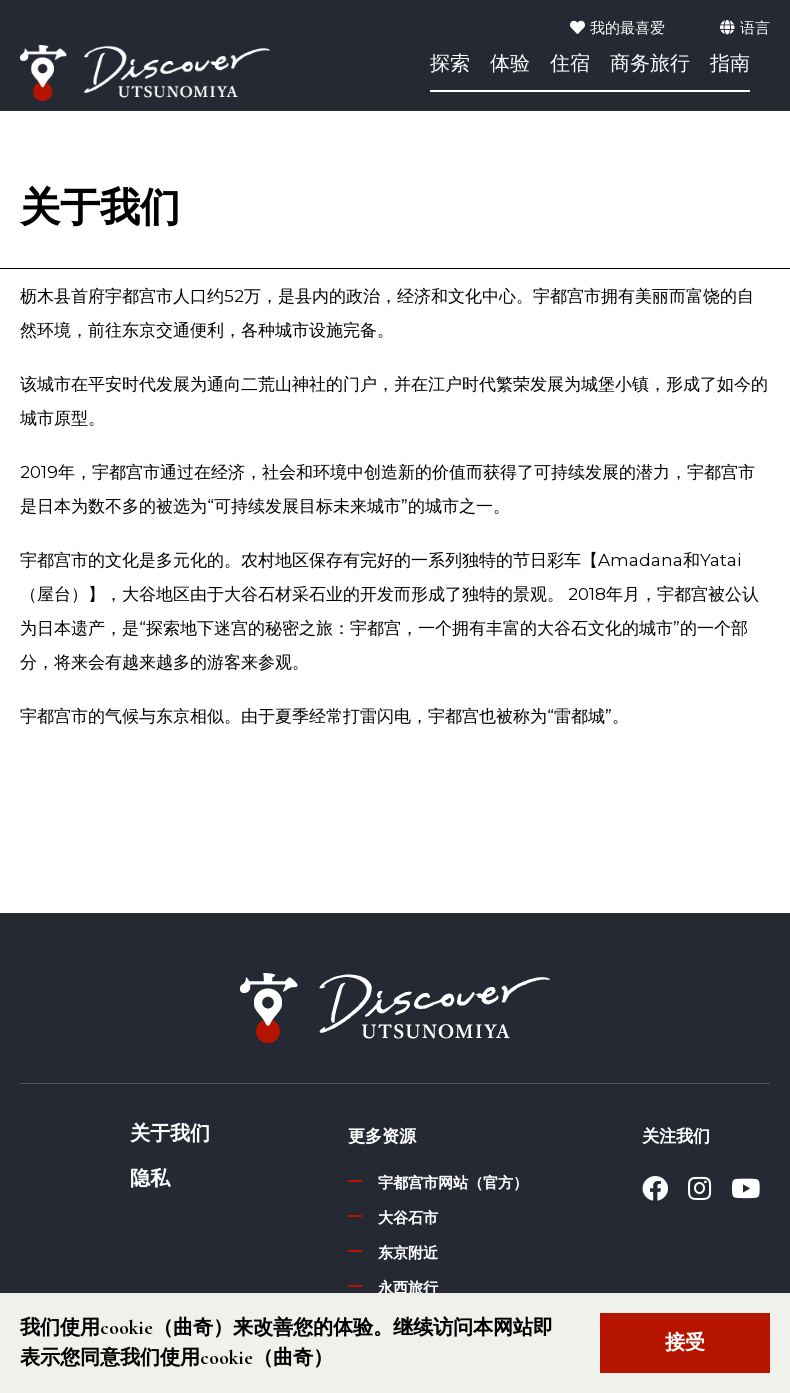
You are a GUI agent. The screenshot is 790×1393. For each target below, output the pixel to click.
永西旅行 (408, 1287)
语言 (745, 27)
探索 (450, 65)
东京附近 (408, 1252)
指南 (730, 65)
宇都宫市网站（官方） (453, 1182)
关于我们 (170, 1134)
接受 (685, 1343)
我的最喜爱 (617, 27)
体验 (510, 65)
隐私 (150, 1179)
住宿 (570, 65)
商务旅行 (650, 65)
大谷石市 (408, 1217)
